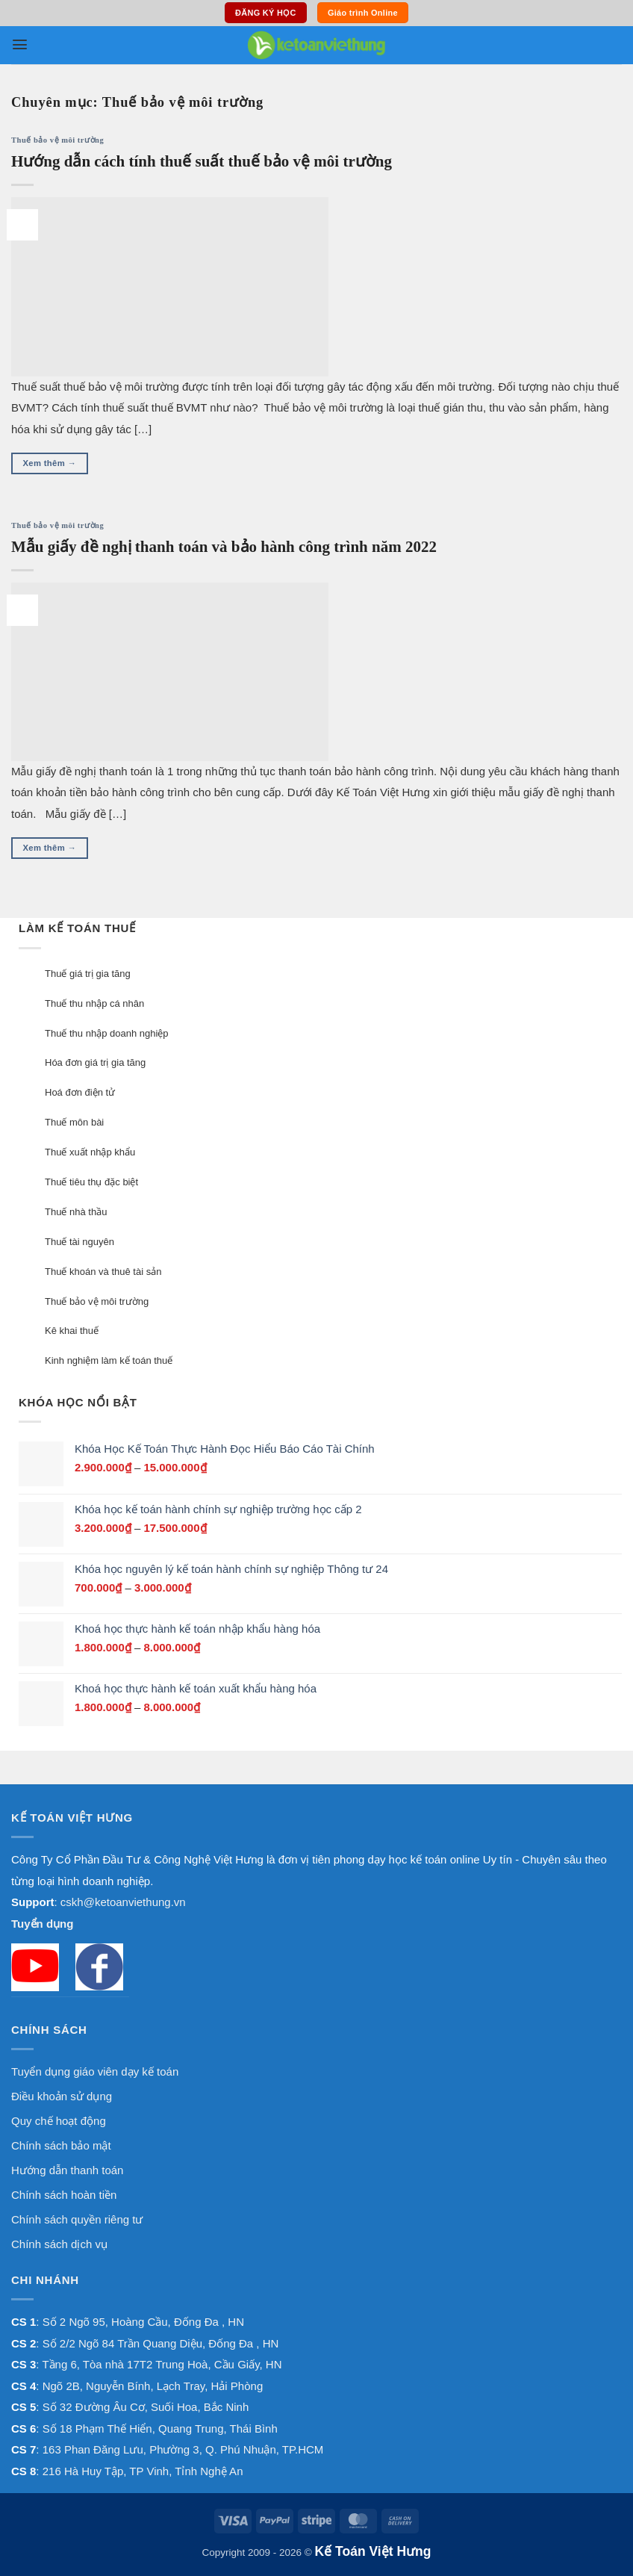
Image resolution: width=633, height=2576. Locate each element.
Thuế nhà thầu (76, 1211)
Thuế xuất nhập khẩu (90, 1152)
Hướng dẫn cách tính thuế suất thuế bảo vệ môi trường (201, 161)
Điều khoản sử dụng (61, 2096)
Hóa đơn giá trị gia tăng (95, 1062)
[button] (19, 44)
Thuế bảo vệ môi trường (57, 140)
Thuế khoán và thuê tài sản (103, 1271)
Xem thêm (50, 463)
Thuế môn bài (74, 1122)
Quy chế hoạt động (58, 2120)
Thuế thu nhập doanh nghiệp (107, 1033)
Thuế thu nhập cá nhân (94, 1003)
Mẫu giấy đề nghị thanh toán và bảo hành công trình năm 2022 (224, 547)
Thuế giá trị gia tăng (88, 973)
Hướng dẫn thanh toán (67, 2170)
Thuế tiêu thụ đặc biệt (91, 1182)
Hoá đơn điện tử (80, 1092)
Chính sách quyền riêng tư (77, 2219)
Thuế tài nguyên (79, 1241)
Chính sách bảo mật (61, 2145)
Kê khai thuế (72, 1330)
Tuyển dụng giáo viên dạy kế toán (94, 2071)
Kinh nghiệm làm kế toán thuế (108, 1360)
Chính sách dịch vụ (59, 2244)
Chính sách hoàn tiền (63, 2194)
